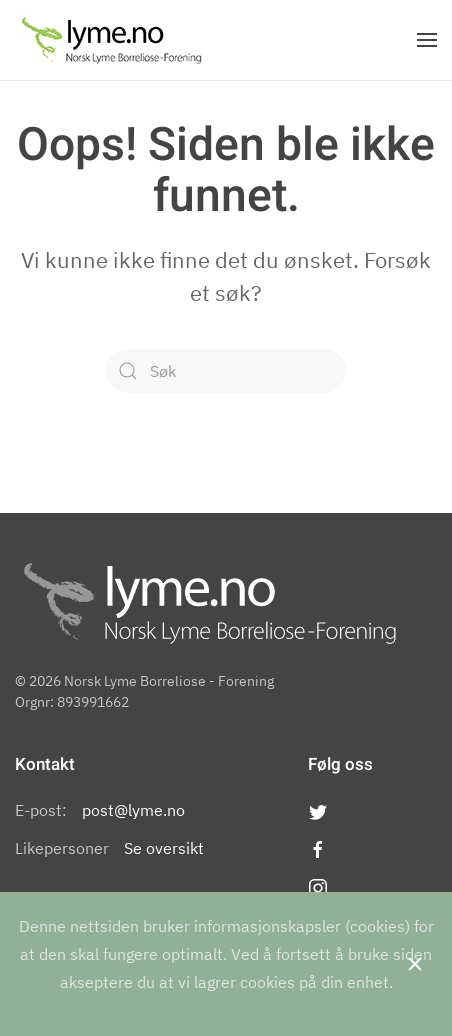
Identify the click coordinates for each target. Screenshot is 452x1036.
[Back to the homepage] (111, 40)
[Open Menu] (427, 40)
